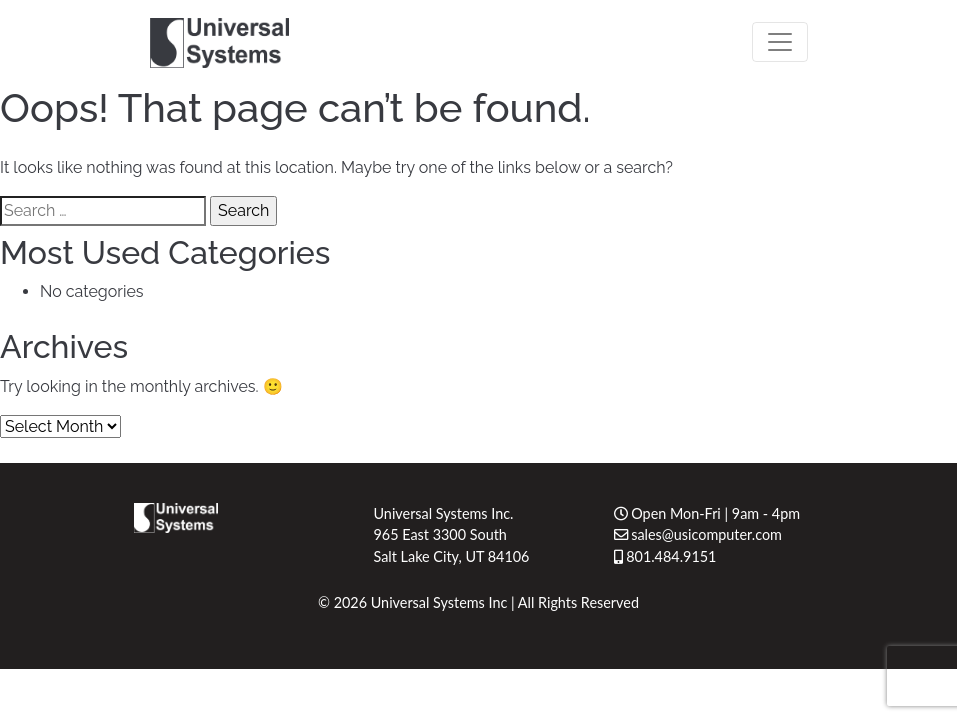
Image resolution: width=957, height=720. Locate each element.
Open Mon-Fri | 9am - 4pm (707, 513)
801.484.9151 (665, 556)
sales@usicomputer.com (698, 534)
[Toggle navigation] (780, 42)
